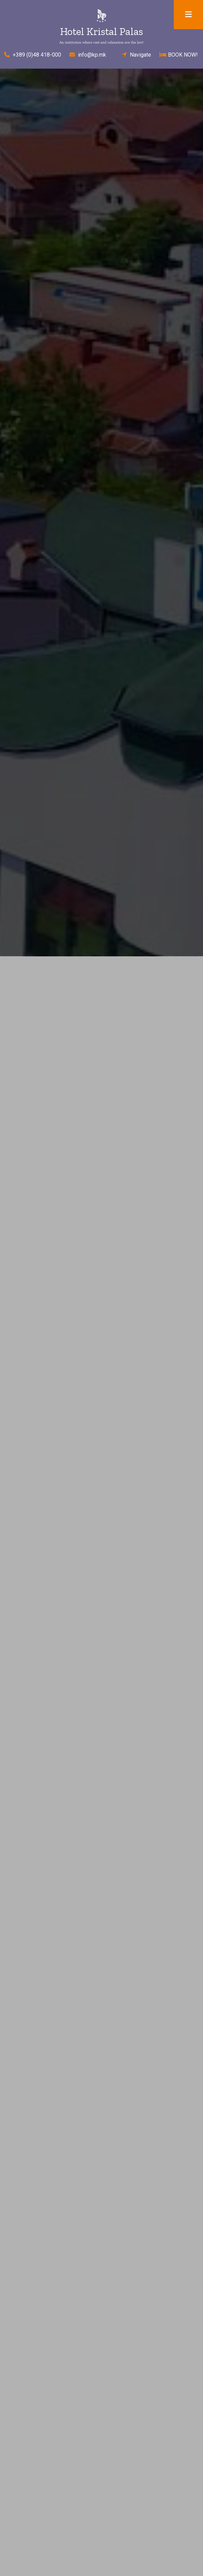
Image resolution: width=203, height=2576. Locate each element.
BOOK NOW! (178, 54)
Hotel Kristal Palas (101, 31)
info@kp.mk (87, 54)
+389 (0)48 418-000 (30, 54)
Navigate (134, 54)
